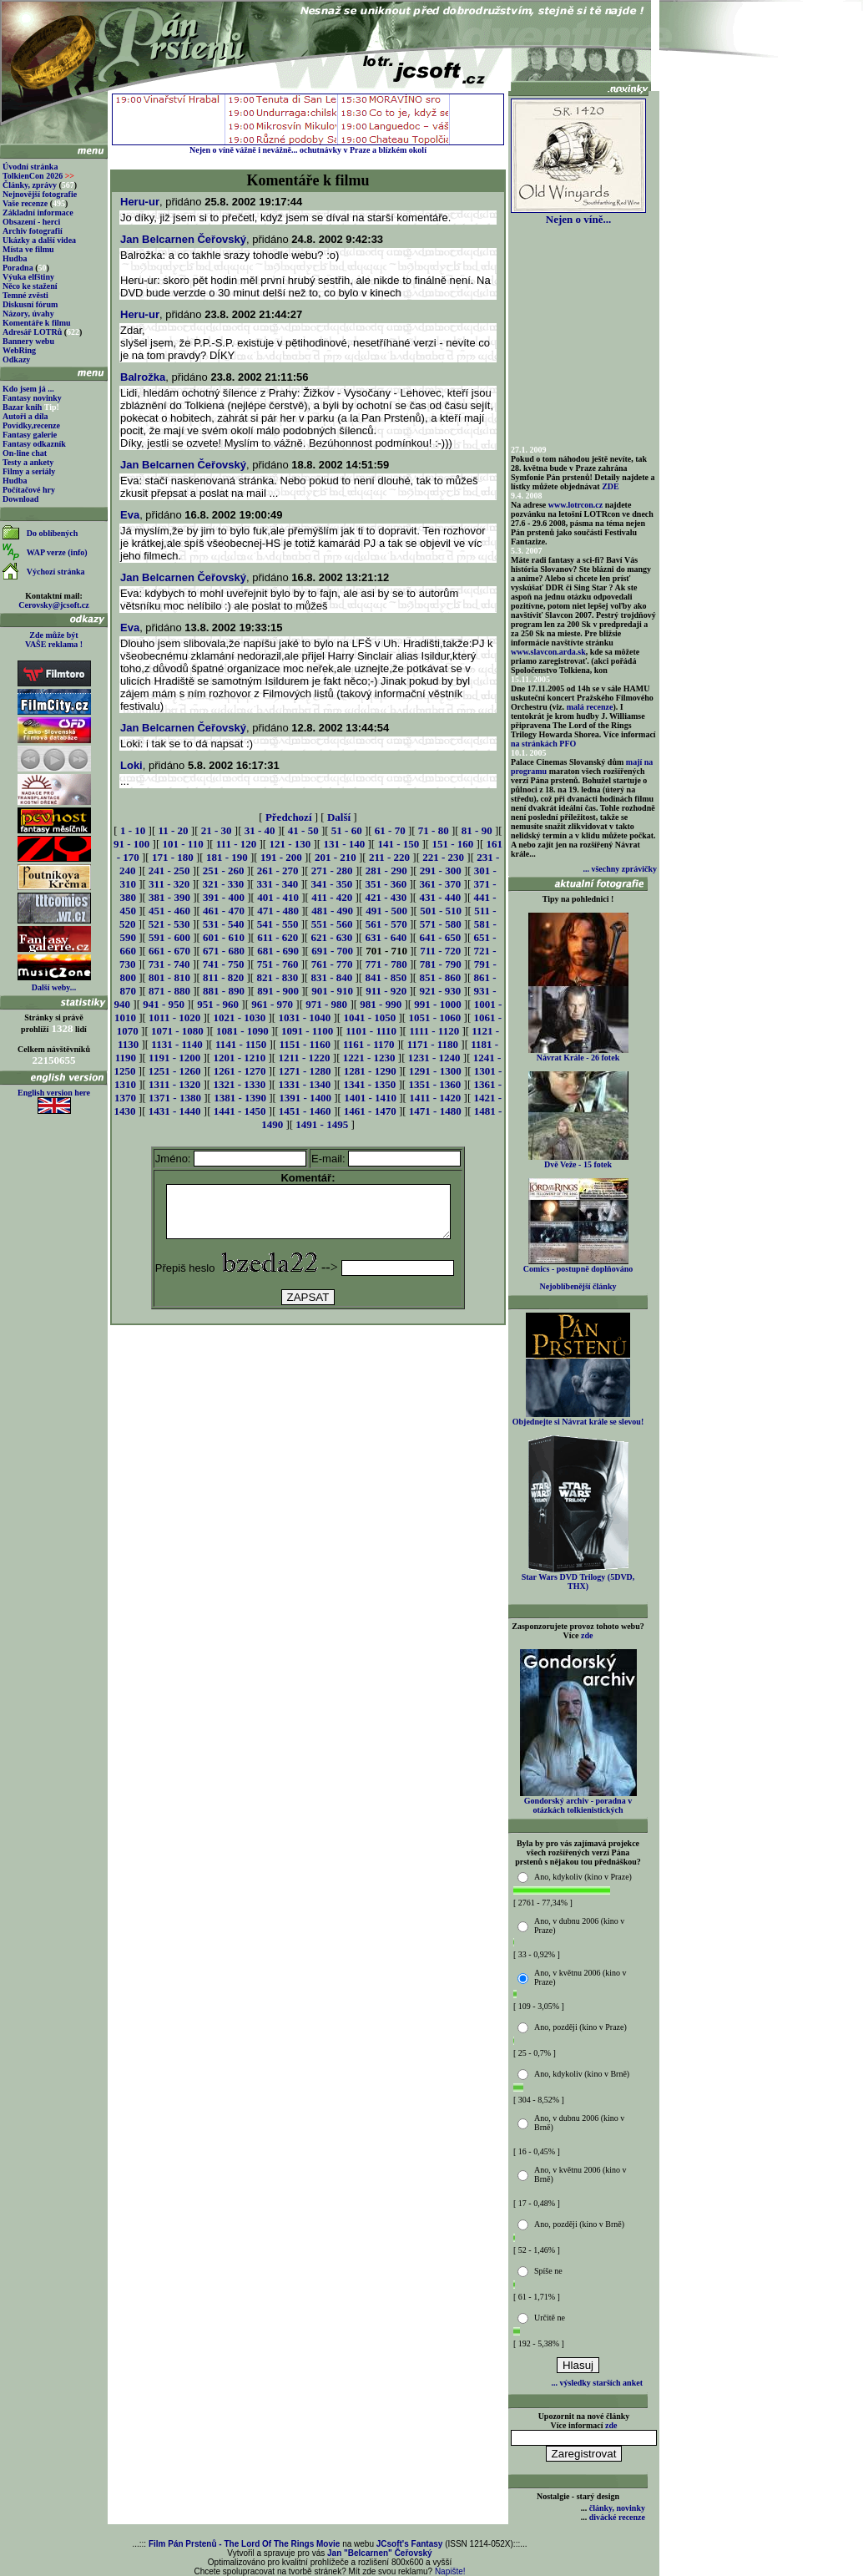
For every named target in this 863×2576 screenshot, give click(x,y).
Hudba (15, 258)
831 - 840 (331, 977)
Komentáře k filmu (37, 322)
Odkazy (16, 359)
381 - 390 (169, 897)
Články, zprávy (30, 185)
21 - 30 (216, 830)
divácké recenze (617, 2517)
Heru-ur (139, 201)
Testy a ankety (28, 462)
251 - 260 (224, 870)
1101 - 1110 (371, 1031)
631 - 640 (385, 937)
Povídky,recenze (31, 425)
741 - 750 (224, 964)
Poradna (18, 267)
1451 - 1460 (305, 1111)
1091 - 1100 (307, 1031)
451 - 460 (169, 910)
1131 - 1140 (176, 1044)
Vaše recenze (25, 203)
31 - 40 (260, 830)
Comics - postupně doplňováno (578, 1265)
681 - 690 (278, 950)
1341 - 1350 (369, 1084)
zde (587, 1635)
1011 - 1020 (174, 1017)
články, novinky (617, 2508)
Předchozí (288, 817)
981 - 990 (380, 1004)
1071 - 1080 (177, 1031)
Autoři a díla (25, 416)
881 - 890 (224, 990)
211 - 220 (389, 857)
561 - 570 (386, 924)
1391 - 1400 (305, 1097)
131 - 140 (344, 844)
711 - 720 (440, 950)
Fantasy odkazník (34, 443)
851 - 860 (440, 977)
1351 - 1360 (434, 1084)
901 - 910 (332, 990)
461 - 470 (224, 910)
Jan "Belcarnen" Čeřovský (379, 2553)
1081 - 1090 (242, 1031)
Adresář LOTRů (32, 332)
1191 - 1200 (174, 1057)
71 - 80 (433, 830)
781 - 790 (441, 964)
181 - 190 (227, 857)
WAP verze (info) (57, 552)
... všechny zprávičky (620, 868)
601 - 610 (224, 937)
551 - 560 (332, 924)
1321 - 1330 (239, 1084)
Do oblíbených (52, 533)
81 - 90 (477, 830)
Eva (129, 515)
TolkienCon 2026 (38, 175)
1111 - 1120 (434, 1031)
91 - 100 (131, 844)
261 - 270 (278, 870)
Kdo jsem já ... (28, 388)
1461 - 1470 (370, 1111)
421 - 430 (385, 897)
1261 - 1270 (240, 1071)
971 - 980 (326, 1004)
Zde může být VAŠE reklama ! (54, 639)
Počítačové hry (29, 489)
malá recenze (590, 706)
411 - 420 (331, 897)
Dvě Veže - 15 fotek (578, 1160)
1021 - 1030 (239, 1017)
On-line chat (25, 453)
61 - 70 (390, 830)
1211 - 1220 (304, 1057)
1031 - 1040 (304, 1017)
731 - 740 (169, 964)
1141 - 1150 (240, 1044)
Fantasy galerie (30, 434)
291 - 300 (441, 870)
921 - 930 (440, 990)
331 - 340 (277, 884)
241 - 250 (169, 870)
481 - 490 (332, 910)
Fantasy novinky (32, 397)
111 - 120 (236, 844)
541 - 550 (278, 924)
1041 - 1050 (369, 1017)
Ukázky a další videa (39, 240)
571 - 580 (441, 924)
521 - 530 (169, 924)
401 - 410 (278, 897)
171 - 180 (173, 857)
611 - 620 (277, 937)
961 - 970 (272, 1004)
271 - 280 (332, 870)
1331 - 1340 (304, 1084)
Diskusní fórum (30, 304)
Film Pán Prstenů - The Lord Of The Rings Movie (244, 2543)
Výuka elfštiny (28, 276)
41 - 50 (303, 830)
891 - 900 (278, 990)
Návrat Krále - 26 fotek (578, 1053)
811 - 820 (223, 977)
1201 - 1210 (239, 1057)
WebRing (19, 350)
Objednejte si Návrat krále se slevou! (577, 1417)
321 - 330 (223, 884)
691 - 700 (332, 950)
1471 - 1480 (435, 1111)
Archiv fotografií (33, 230)
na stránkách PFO (543, 743)
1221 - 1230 (369, 1057)
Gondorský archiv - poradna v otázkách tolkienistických (578, 1801)
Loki (131, 765)
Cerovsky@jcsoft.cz (53, 605)
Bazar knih (22, 407)
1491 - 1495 (321, 1124)
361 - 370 (440, 884)
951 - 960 (218, 1004)
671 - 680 (224, 950)
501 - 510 (441, 910)
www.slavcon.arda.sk (548, 651)
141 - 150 (398, 844)
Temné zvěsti (25, 295)
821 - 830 (277, 977)
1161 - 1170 (368, 1044)
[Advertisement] (308, 1375)
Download (20, 499)
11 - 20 (173, 830)
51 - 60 (346, 830)
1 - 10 (132, 830)
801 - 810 (169, 977)
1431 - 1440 (175, 1111)
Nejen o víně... (578, 214)
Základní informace (38, 212)
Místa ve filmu (28, 249)
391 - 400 (224, 897)
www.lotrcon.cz (575, 504)
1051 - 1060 (434, 1017)
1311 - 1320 (174, 1084)
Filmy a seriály (29, 471)
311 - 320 (169, 884)
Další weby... (54, 987)
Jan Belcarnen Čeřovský (183, 239)
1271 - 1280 (305, 1071)
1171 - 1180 (432, 1044)
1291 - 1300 (435, 1071)
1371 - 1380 (175, 1097)
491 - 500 (386, 910)
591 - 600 (169, 937)
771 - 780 (386, 964)
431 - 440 (440, 897)
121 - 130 (289, 844)
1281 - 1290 (370, 1071)
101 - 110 (183, 844)
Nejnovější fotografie (40, 194)
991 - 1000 (437, 1004)
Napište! (450, 2571)
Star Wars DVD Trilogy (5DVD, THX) (578, 1578)
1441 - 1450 (240, 1111)
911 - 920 (386, 990)
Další (339, 817)
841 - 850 (385, 977)
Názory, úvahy (28, 313)
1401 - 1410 (370, 1097)
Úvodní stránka (30, 166)
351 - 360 (385, 884)
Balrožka (142, 377)
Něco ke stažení (30, 286)
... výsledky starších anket (597, 2382)
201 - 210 (335, 857)
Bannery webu (28, 341)
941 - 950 (163, 1004)
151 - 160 (452, 844)
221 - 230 (443, 857)
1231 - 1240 (434, 1057)
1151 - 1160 (305, 1044)
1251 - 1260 (175, 1071)
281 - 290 (386, 870)
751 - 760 (278, 964)
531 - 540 (224, 924)
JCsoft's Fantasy (409, 2543)
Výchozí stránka (56, 571)
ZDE (610, 486)
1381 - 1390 (240, 1097)
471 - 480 (278, 910)
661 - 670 (169, 950)
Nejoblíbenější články (578, 1286)
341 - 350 (331, 884)
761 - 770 (332, 964)
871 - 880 (169, 990)
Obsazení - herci (31, 221)
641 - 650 (440, 937)
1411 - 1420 (435, 1097)
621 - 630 (331, 937)
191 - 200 (281, 857)
